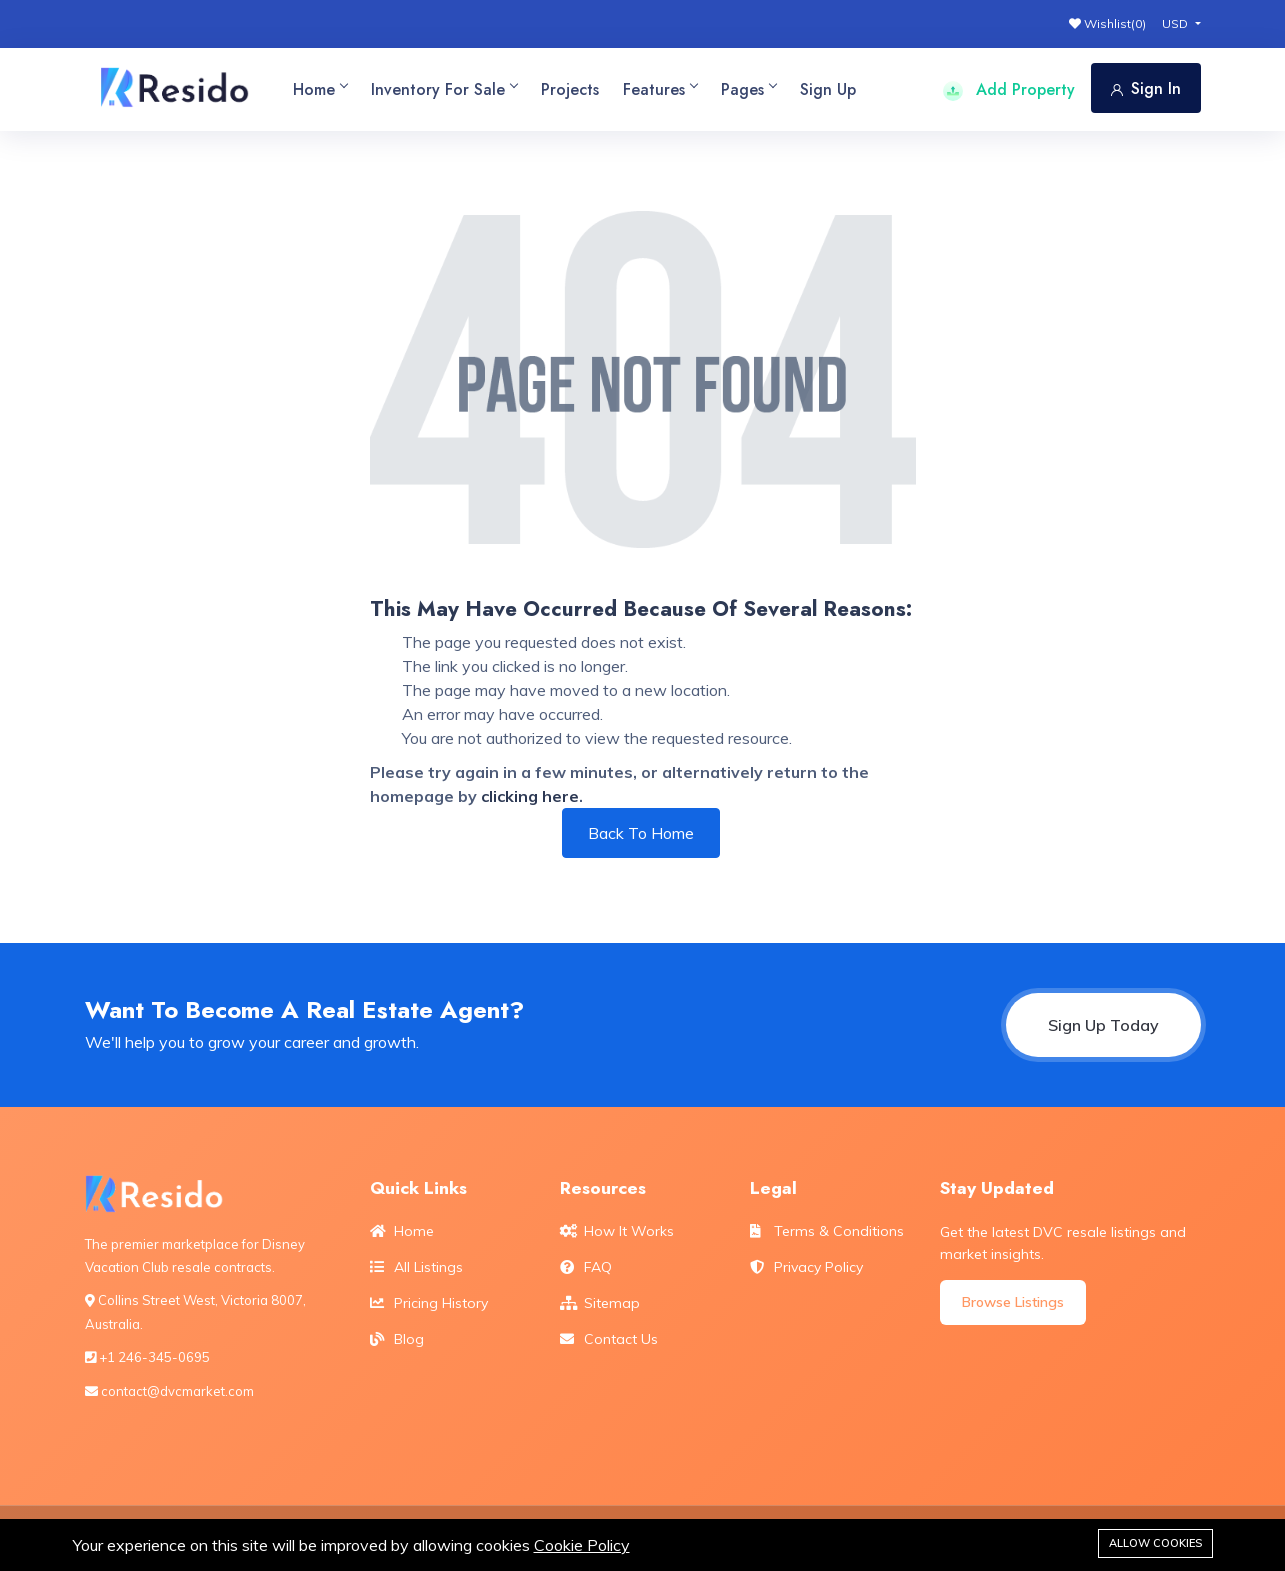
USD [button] (1176, 23)
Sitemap (600, 1303)
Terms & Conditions (827, 1231)
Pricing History (429, 1303)
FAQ (586, 1267)
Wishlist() (1107, 23)
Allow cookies (1155, 1543)
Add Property (1009, 89)
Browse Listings (1013, 1302)
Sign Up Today (1103, 1025)
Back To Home (641, 833)
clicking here (530, 796)
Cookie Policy (582, 1545)
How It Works (617, 1231)
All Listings (416, 1267)
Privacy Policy (806, 1267)
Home (402, 1231)
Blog (397, 1339)
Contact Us (609, 1339)
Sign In (1146, 88)
